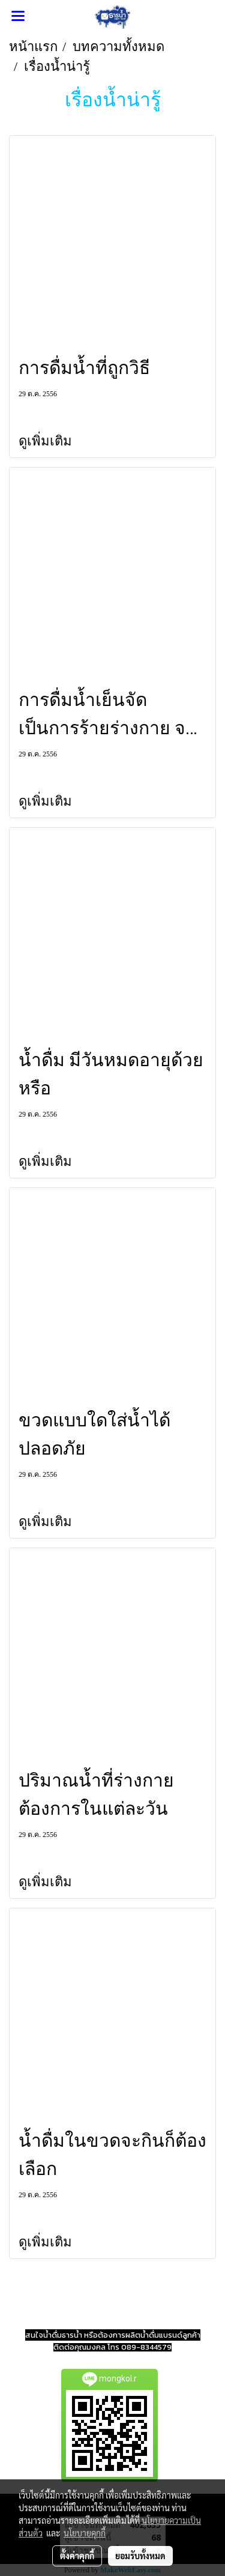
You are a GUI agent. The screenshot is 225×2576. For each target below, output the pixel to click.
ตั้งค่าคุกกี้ (77, 2555)
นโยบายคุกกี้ (85, 2532)
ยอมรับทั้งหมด (140, 2555)
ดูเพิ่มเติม (47, 440)
